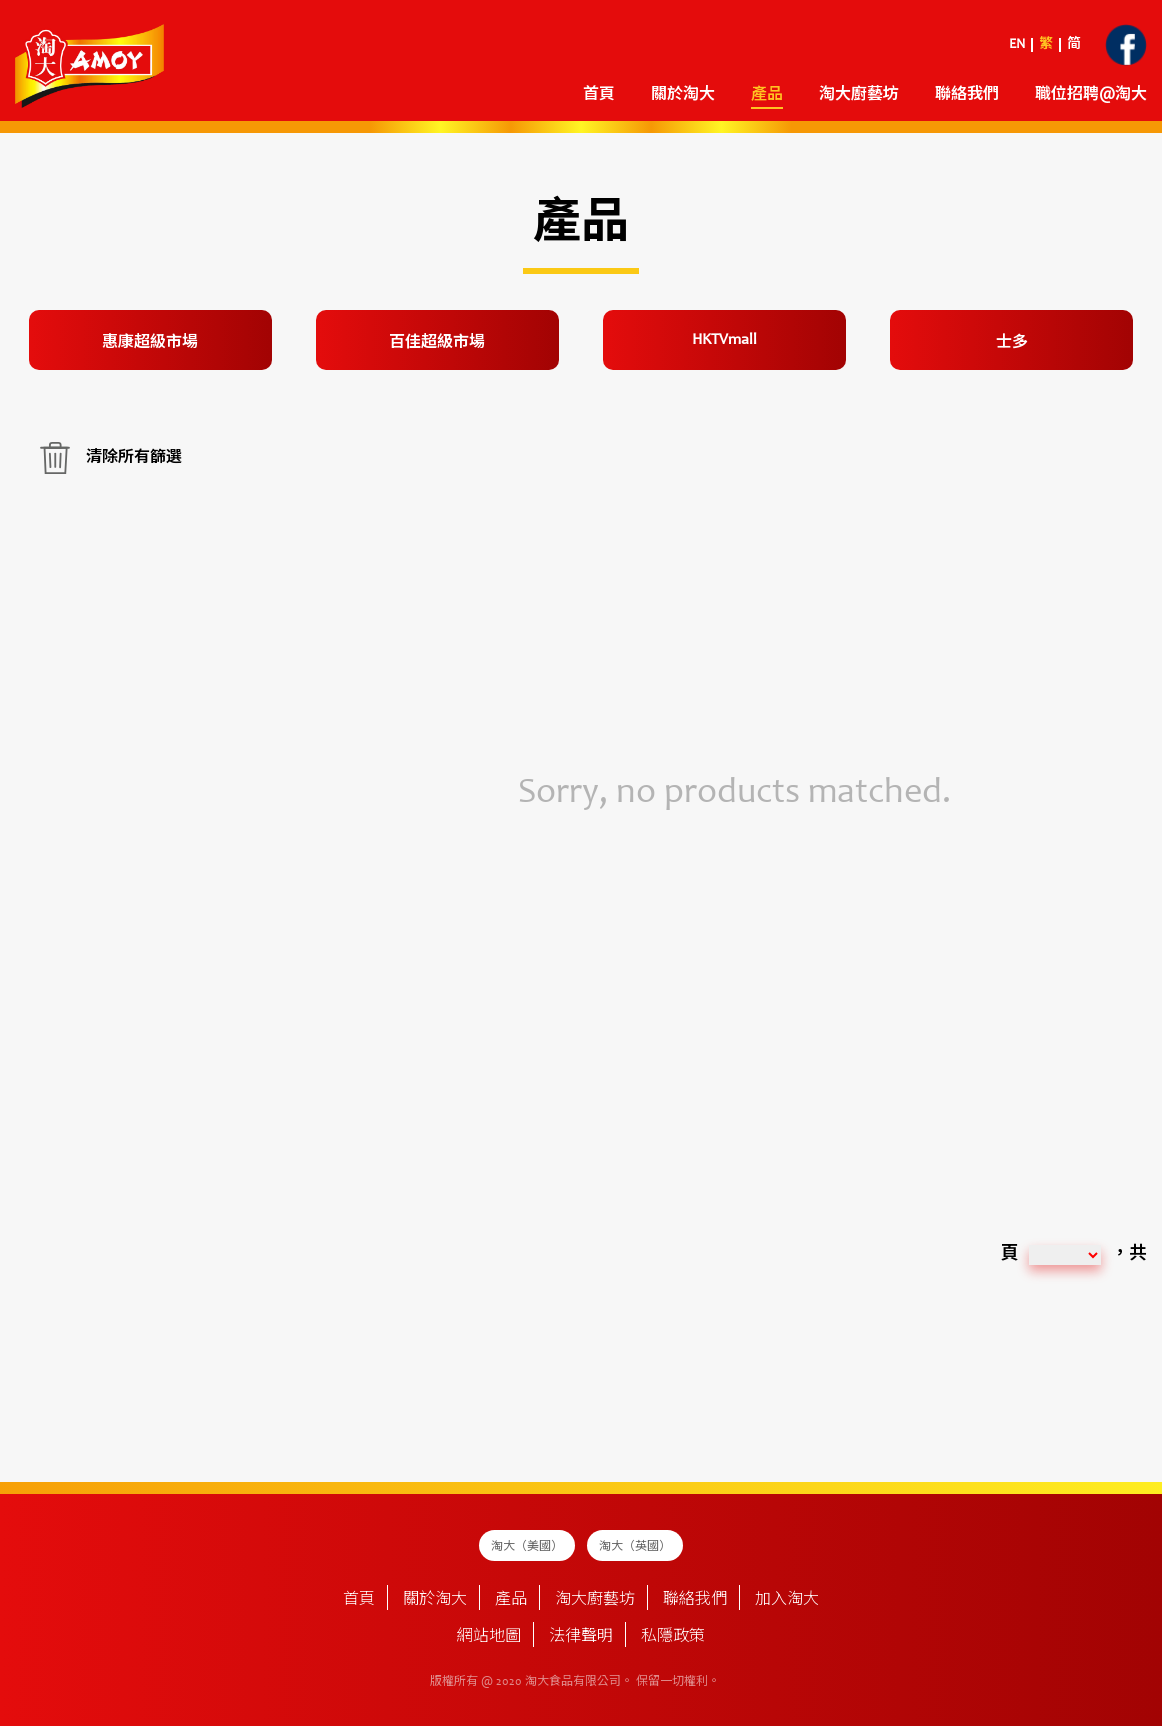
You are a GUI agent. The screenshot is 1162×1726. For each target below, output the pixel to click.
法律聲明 (581, 1637)
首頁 (599, 95)
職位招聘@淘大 (1091, 95)
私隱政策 (673, 1637)
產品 (767, 95)
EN (1017, 45)
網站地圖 (489, 1637)
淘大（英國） (635, 1547)
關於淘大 (683, 95)
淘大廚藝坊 (859, 95)
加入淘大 (787, 1600)
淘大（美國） (527, 1547)
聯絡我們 (967, 95)
